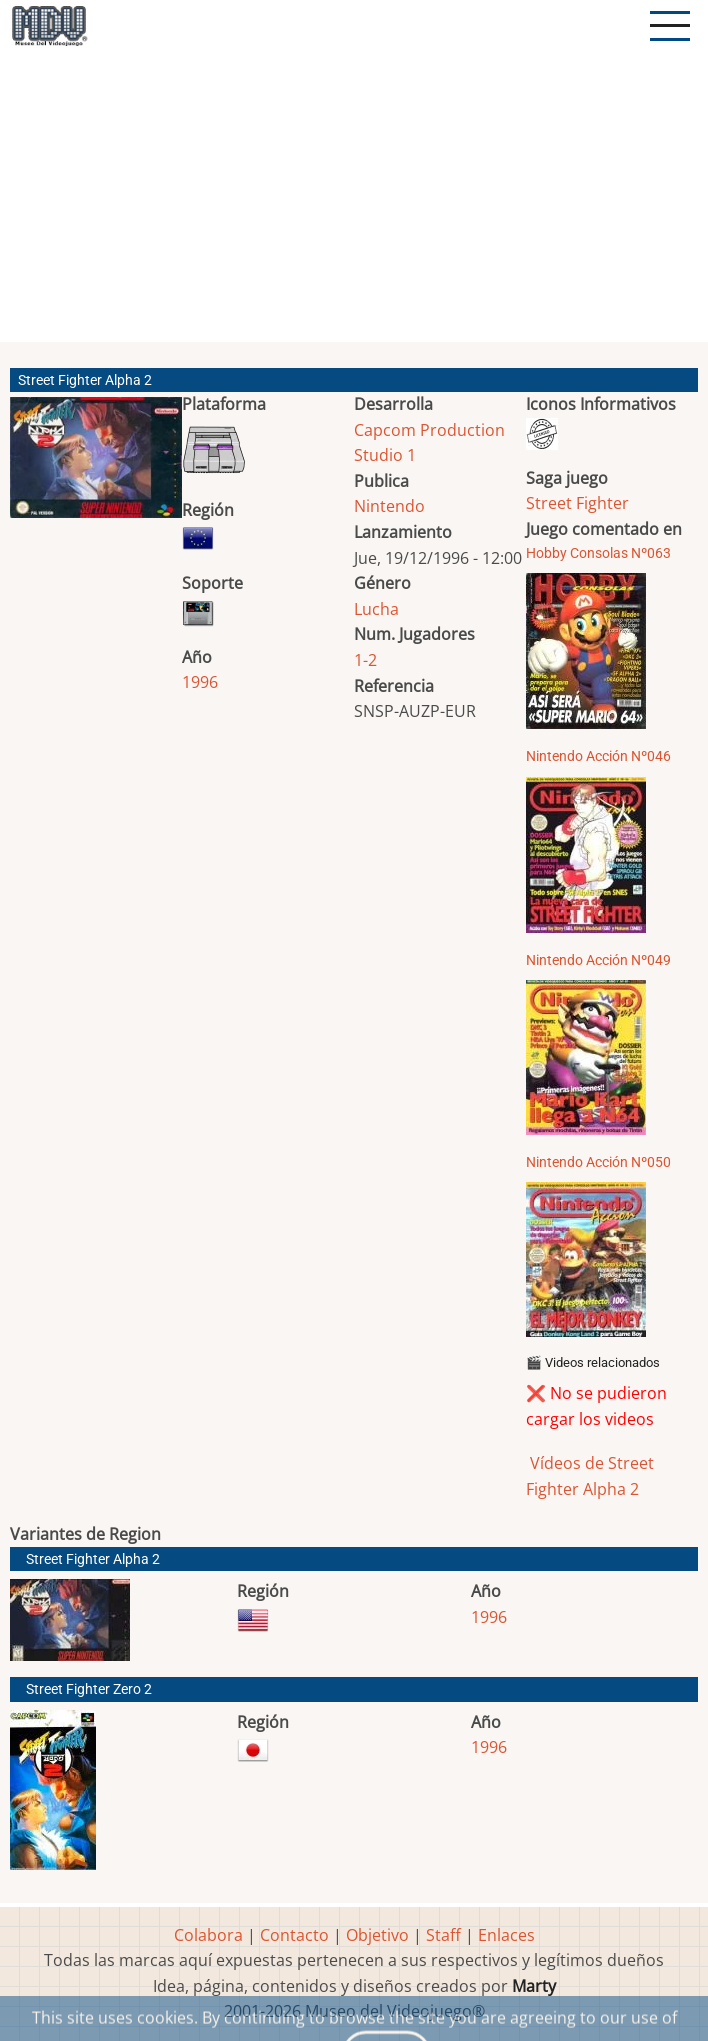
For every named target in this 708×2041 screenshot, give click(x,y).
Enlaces (506, 1935)
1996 (200, 682)
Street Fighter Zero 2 (89, 1689)
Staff (443, 1935)
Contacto (294, 1935)
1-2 (365, 660)
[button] (96, 465)
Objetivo (377, 1935)
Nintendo (389, 506)
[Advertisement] (357, 204)
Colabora (208, 1935)
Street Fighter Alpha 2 (93, 1559)
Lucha (376, 609)
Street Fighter (577, 503)
